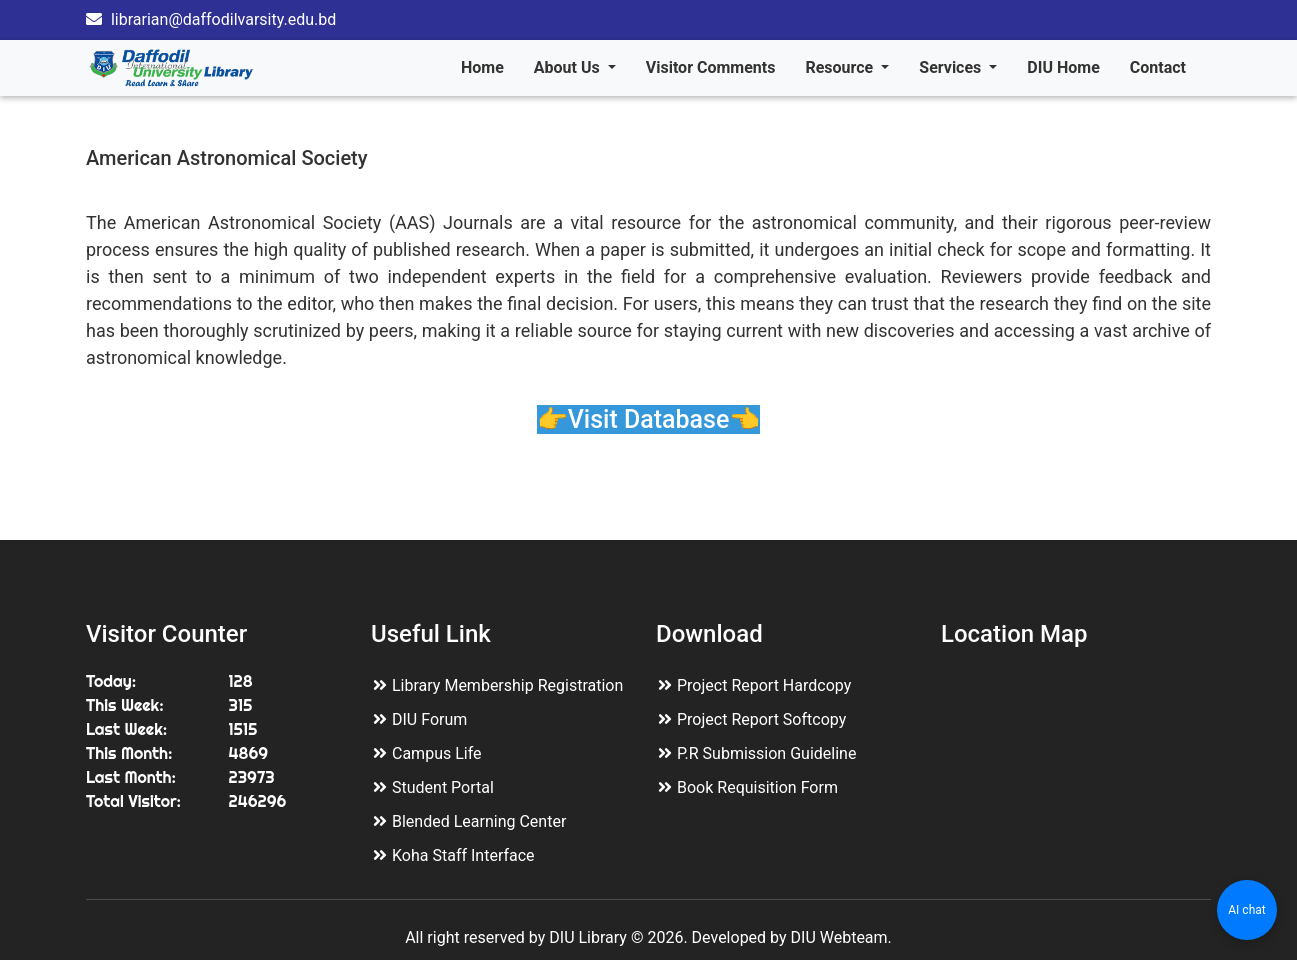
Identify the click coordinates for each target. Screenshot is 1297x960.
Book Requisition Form (757, 787)
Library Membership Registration (507, 685)
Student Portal (443, 787)
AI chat (1246, 910)
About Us (569, 67)
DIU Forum (429, 719)
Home (482, 67)
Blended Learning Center (479, 821)
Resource (841, 67)
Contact (1158, 67)
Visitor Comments (711, 67)
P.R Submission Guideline (766, 753)
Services (952, 67)
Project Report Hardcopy (764, 685)
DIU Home (1063, 67)
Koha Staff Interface (463, 855)
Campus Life (437, 753)
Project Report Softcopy (761, 719)
